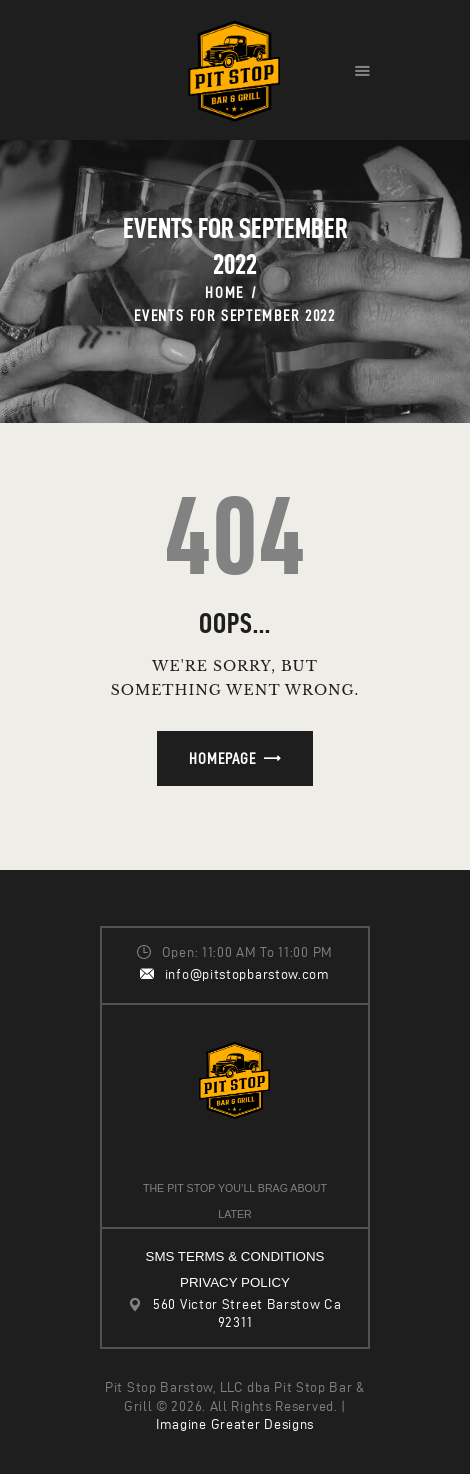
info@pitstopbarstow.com (247, 974)
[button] (362, 69)
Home (224, 292)
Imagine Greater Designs (235, 1424)
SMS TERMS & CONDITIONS (235, 1256)
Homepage (222, 758)
